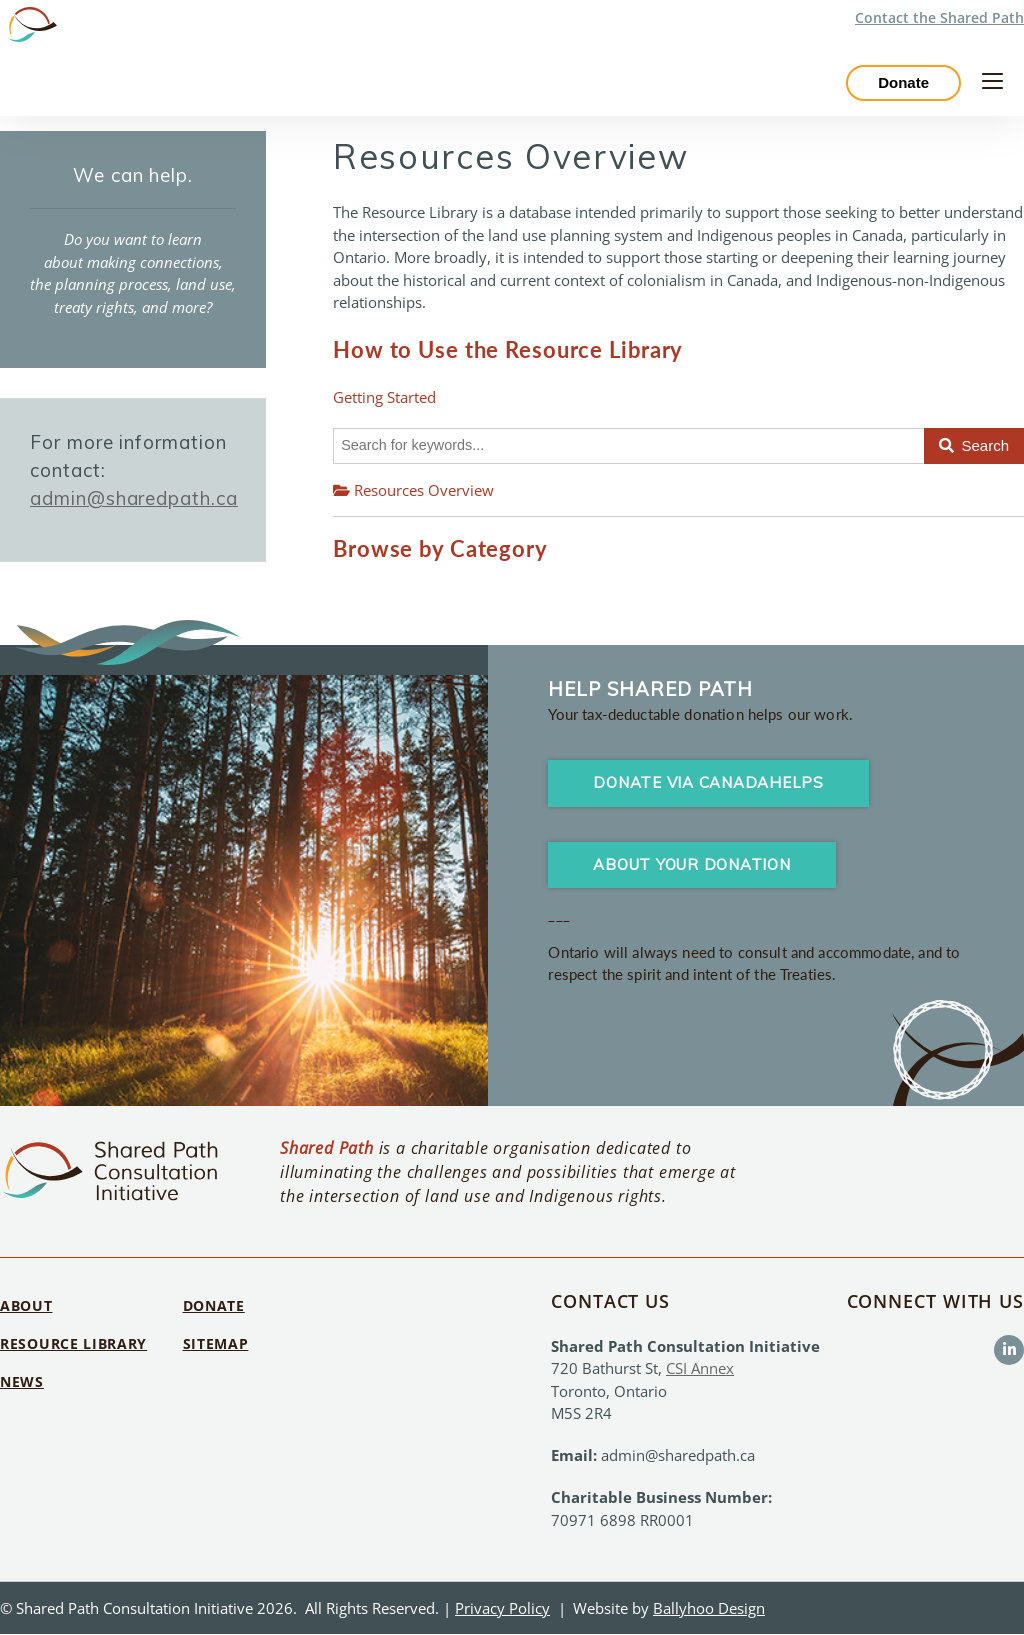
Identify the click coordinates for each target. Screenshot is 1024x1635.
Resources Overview (413, 490)
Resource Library (73, 1344)
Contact (939, 17)
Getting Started (384, 397)
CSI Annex (700, 1369)
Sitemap (216, 1344)
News (22, 1381)
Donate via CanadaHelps (708, 783)
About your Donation (691, 864)
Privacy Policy (502, 1608)
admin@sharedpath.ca (134, 498)
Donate (903, 83)
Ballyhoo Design (709, 1608)
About (26, 1306)
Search (974, 445)
